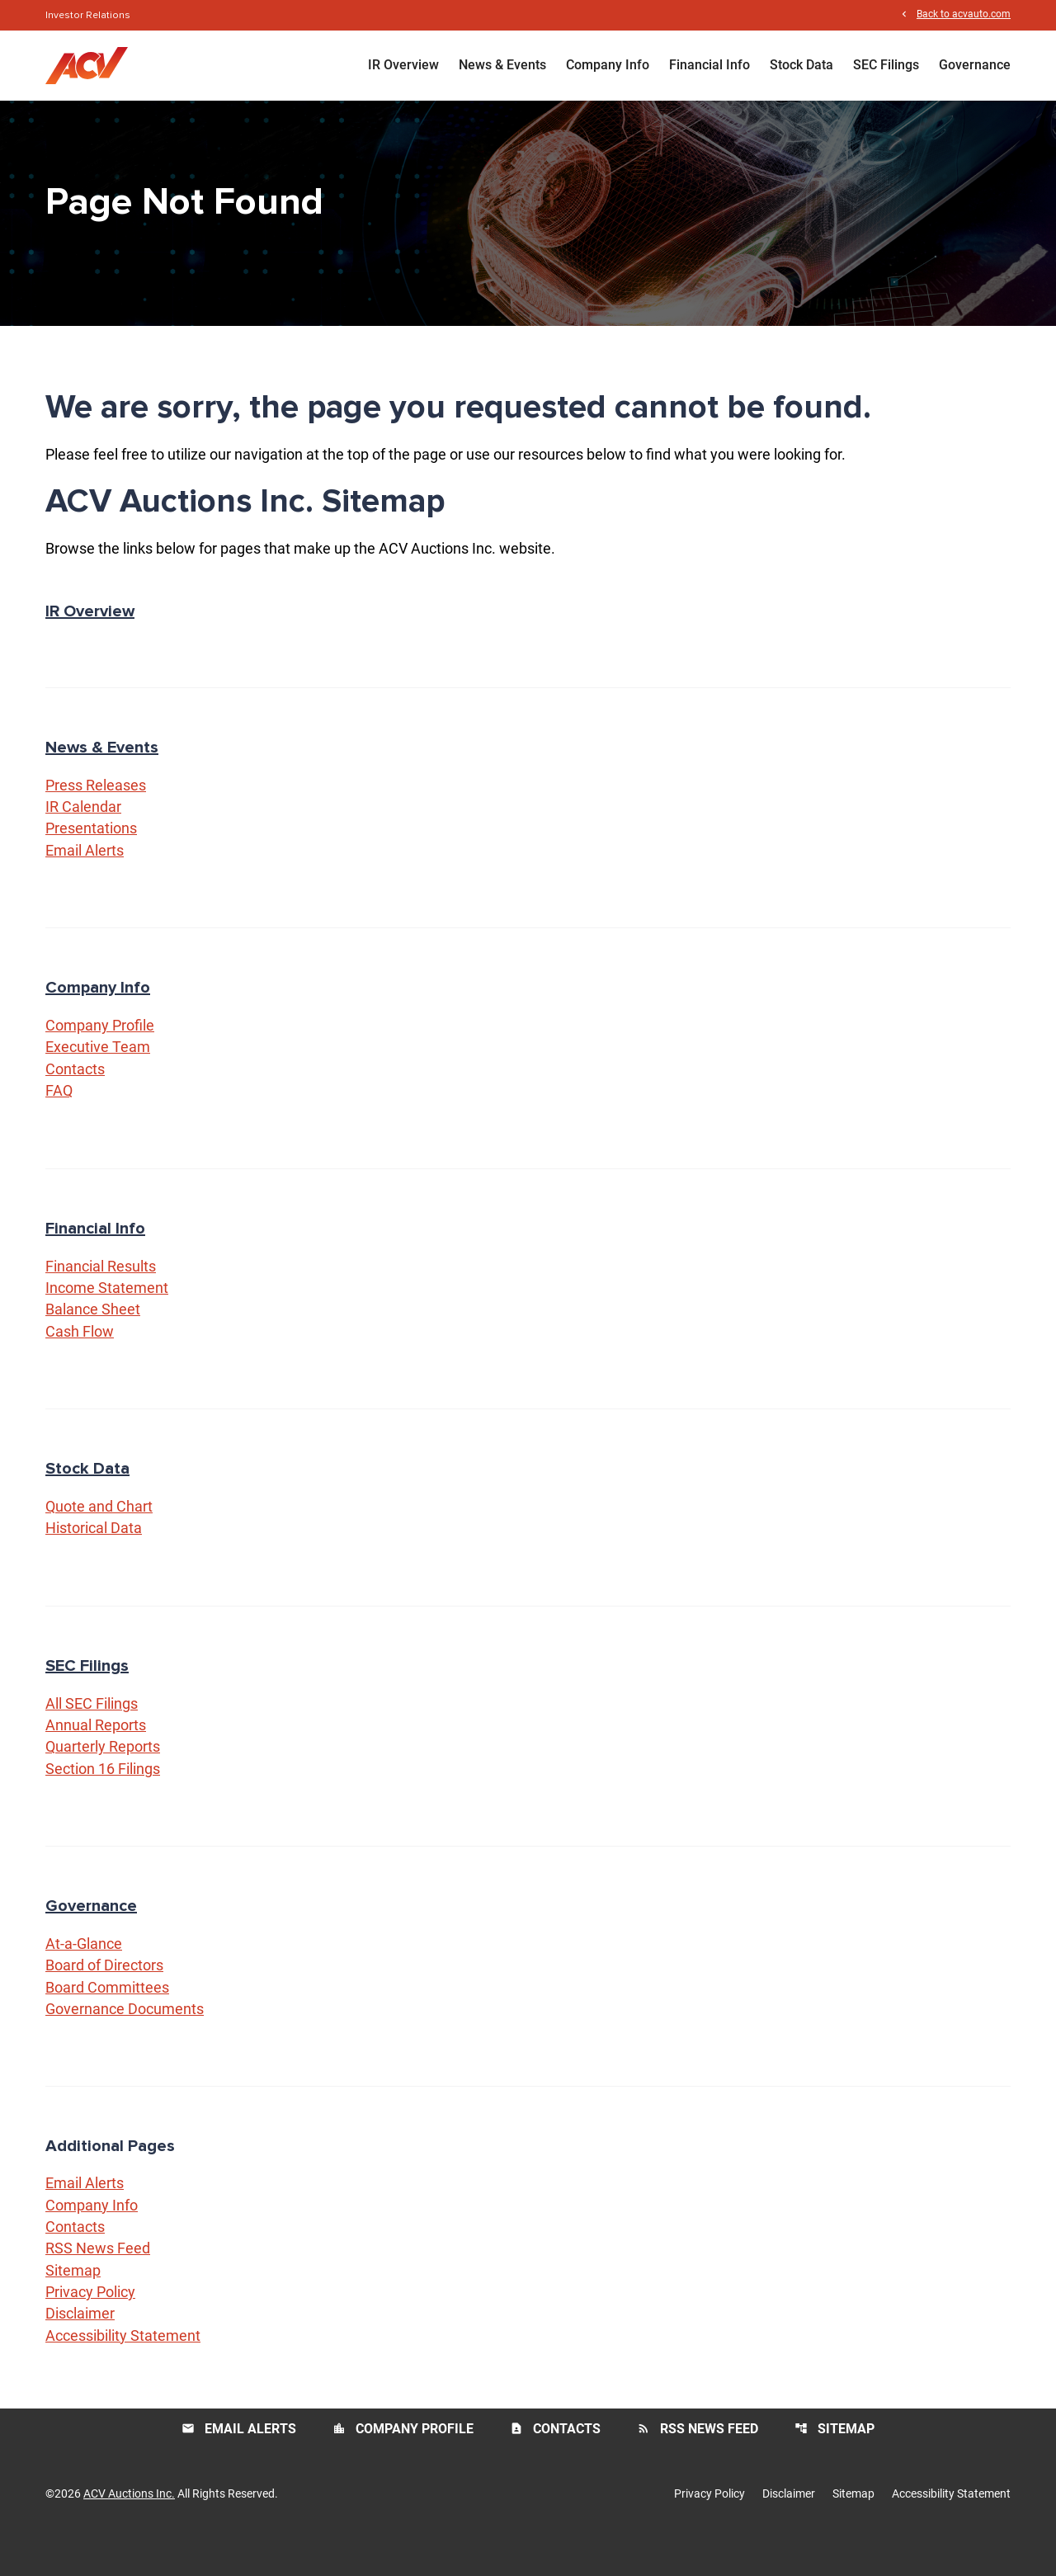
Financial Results (100, 1294)
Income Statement (106, 1316)
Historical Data (93, 1559)
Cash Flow (79, 1361)
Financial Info (709, 65)
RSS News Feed (97, 2286)
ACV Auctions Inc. (129, 2533)
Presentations (91, 853)
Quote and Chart (99, 1536)
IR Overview (403, 65)
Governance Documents (124, 2044)
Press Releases (95, 809)
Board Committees (107, 2022)
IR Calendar (83, 831)
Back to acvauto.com (964, 15)
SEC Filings (886, 65)
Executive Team (97, 1074)
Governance (975, 65)
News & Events (502, 65)
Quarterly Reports (102, 1779)
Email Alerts (84, 876)
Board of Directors (104, 1999)
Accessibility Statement (122, 2375)
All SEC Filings (91, 1734)
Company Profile (99, 1051)
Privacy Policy (90, 2330)
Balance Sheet (92, 1338)
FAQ (59, 1118)
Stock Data (801, 65)
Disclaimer (80, 2352)
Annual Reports (95, 1757)
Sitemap (73, 2308)
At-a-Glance (83, 1977)
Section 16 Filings (102, 1801)
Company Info (607, 65)
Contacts (75, 1096)
